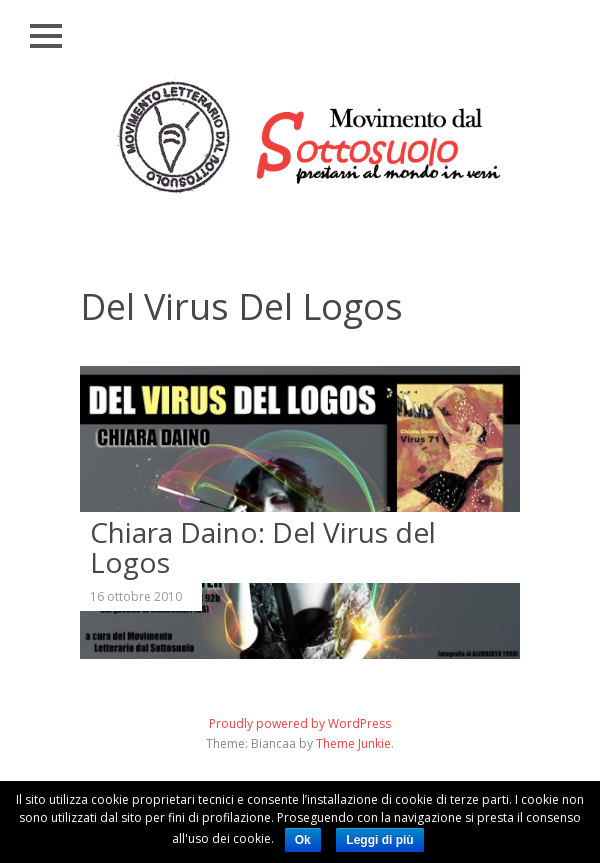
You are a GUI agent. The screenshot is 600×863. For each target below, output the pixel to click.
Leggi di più (379, 840)
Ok (303, 840)
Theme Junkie (353, 743)
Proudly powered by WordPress (300, 723)
